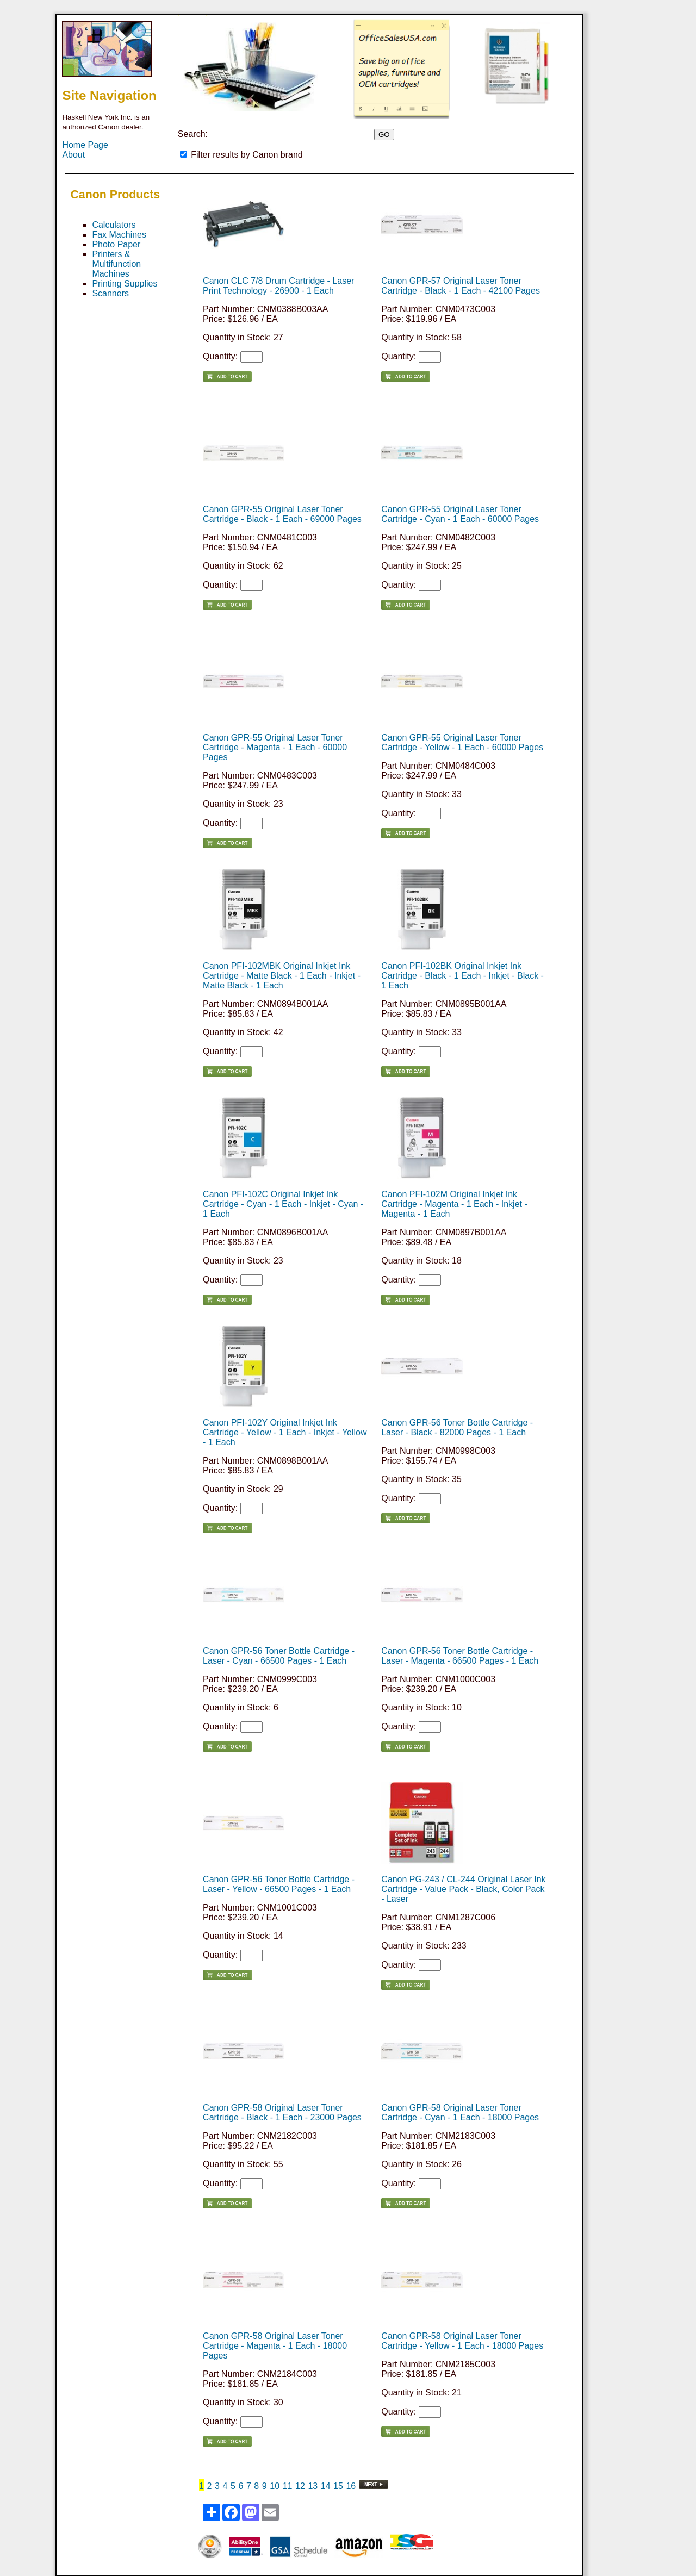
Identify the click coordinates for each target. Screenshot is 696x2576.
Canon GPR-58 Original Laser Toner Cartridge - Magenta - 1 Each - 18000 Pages (275, 2345)
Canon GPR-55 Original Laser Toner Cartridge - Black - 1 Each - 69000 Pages (282, 514)
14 (326, 2486)
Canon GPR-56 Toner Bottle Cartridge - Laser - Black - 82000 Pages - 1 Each (457, 1427)
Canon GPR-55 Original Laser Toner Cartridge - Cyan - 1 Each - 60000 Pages (460, 514)
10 (274, 2486)
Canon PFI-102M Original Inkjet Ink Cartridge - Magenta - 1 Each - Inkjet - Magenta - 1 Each (454, 1204)
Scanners (110, 293)
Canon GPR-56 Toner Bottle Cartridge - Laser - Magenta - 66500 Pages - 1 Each (459, 1655)
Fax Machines (119, 234)
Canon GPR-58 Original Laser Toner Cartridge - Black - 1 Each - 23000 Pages (282, 2112)
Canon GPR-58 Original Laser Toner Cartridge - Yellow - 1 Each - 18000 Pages (462, 2340)
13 (313, 2486)
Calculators (113, 224)
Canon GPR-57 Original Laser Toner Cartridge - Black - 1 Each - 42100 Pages (460, 285)
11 (288, 2486)
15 (338, 2486)
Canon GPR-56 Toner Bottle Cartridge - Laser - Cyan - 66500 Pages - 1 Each (279, 1655)
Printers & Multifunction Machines (116, 264)
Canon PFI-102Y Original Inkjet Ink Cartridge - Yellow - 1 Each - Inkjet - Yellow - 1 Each (284, 1432)
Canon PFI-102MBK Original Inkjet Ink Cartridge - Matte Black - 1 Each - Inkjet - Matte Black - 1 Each (282, 975)
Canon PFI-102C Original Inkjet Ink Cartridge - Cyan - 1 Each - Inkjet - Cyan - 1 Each (283, 1204)
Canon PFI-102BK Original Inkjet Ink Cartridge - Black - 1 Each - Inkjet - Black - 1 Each (462, 975)
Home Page (85, 145)
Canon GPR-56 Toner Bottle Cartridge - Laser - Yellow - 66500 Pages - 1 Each (279, 1884)
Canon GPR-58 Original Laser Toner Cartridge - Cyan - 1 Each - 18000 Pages (460, 2112)
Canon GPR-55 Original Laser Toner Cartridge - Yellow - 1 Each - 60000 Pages (462, 742)
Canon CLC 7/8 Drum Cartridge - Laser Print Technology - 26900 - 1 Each (278, 285)
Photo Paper (116, 244)
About (73, 154)
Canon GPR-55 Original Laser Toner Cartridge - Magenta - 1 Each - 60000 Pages (275, 747)
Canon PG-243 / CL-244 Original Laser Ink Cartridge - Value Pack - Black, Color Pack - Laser (463, 1889)
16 (351, 2486)
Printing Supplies (124, 283)
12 (300, 2486)
